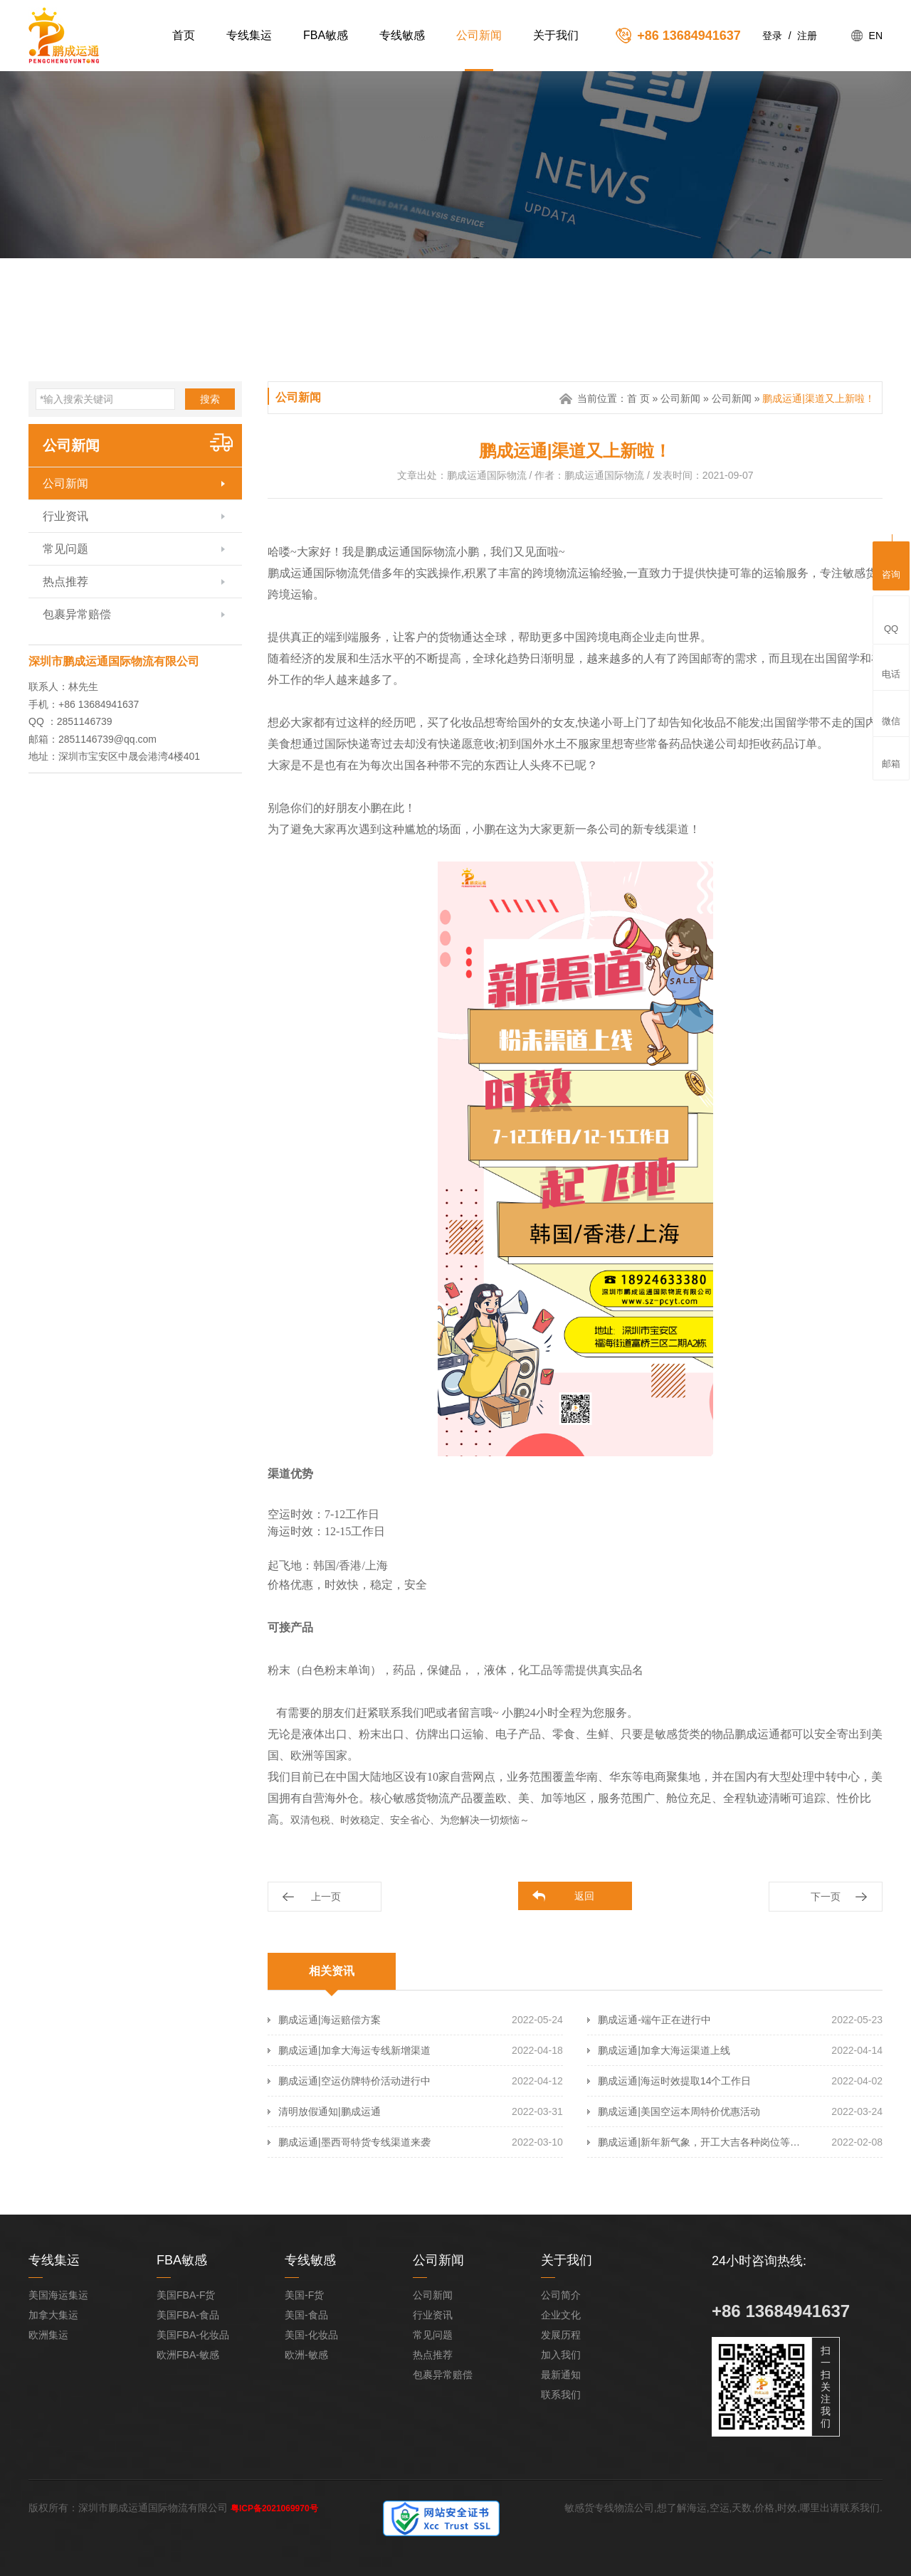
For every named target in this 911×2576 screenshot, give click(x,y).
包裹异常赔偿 (77, 614)
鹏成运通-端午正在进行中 (654, 2019)
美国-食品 (306, 2315)
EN (876, 35)
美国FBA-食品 (188, 2315)
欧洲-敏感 (306, 2354)
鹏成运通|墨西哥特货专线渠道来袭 (354, 2142)
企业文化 (561, 2315)
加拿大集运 (53, 2315)
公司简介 (561, 2295)
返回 (584, 1896)
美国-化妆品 (311, 2335)
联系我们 (561, 2394)
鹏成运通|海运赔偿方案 (329, 2019)
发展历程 (561, 2335)
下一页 (826, 1896)
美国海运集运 (58, 2295)
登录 (772, 35)
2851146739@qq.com (107, 739)
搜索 (210, 399)
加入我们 (561, 2354)
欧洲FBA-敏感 (188, 2354)
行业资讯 (65, 516)
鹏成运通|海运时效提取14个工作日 (674, 2081)
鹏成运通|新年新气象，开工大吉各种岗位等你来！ (702, 2142)
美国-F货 (304, 2295)
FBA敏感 (325, 35)
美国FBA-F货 (186, 2295)
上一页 (326, 1896)
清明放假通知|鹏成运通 (329, 2111)
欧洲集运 (48, 2335)
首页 (183, 35)
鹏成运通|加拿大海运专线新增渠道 (354, 2050)
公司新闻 (479, 35)
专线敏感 (402, 35)
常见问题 (65, 549)
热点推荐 (65, 582)
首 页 (638, 398)
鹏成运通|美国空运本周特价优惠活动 (679, 2111)
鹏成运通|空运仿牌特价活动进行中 (354, 2081)
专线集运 (249, 35)
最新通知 (561, 2374)
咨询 (891, 564)
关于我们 (556, 35)
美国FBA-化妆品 (193, 2335)
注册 (807, 35)
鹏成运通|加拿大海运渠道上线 (664, 2050)
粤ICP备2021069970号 (274, 2508)
